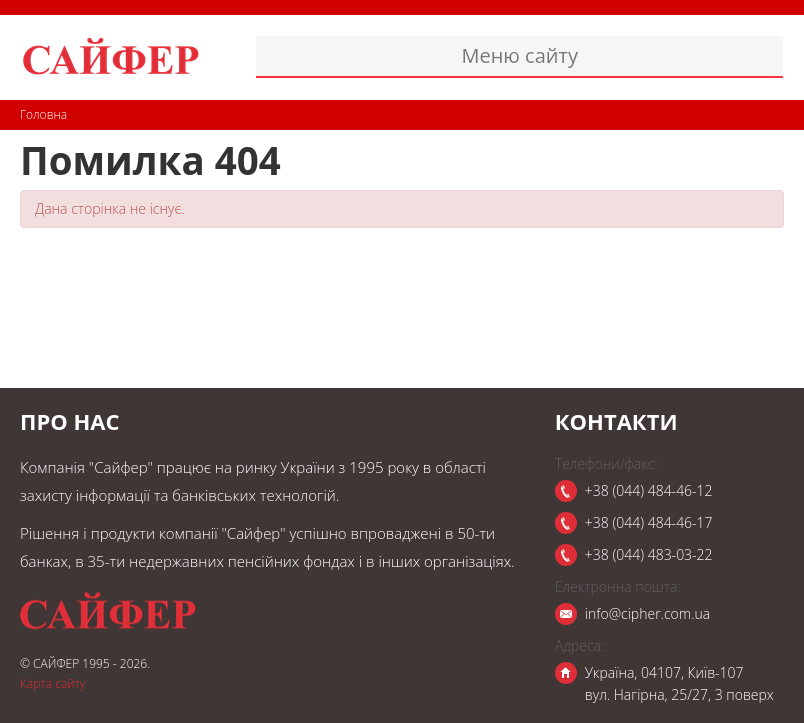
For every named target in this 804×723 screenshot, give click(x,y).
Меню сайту (519, 55)
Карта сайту (52, 683)
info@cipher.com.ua (647, 613)
